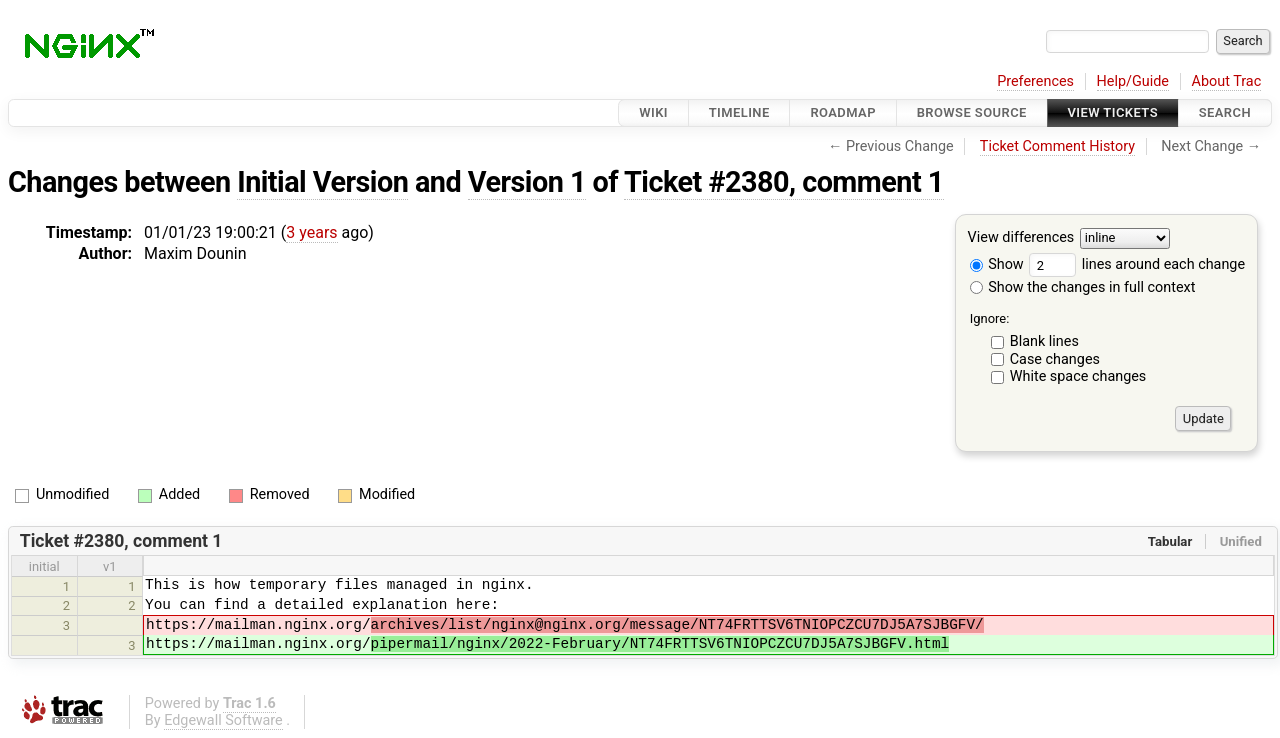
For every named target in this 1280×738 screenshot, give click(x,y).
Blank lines (1044, 341)
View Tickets (1113, 112)
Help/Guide (1133, 81)
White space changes (1078, 376)
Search (1225, 112)
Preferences (1035, 81)
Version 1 (527, 182)
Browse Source (972, 112)
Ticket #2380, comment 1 (784, 182)
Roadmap (843, 112)
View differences (1021, 238)
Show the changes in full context (1083, 287)
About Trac (1227, 81)
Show (997, 264)
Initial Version (322, 182)
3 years (311, 232)
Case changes (1055, 359)
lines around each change (1137, 264)
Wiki (653, 112)
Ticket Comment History (1057, 146)
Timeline (739, 112)
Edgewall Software (223, 720)
